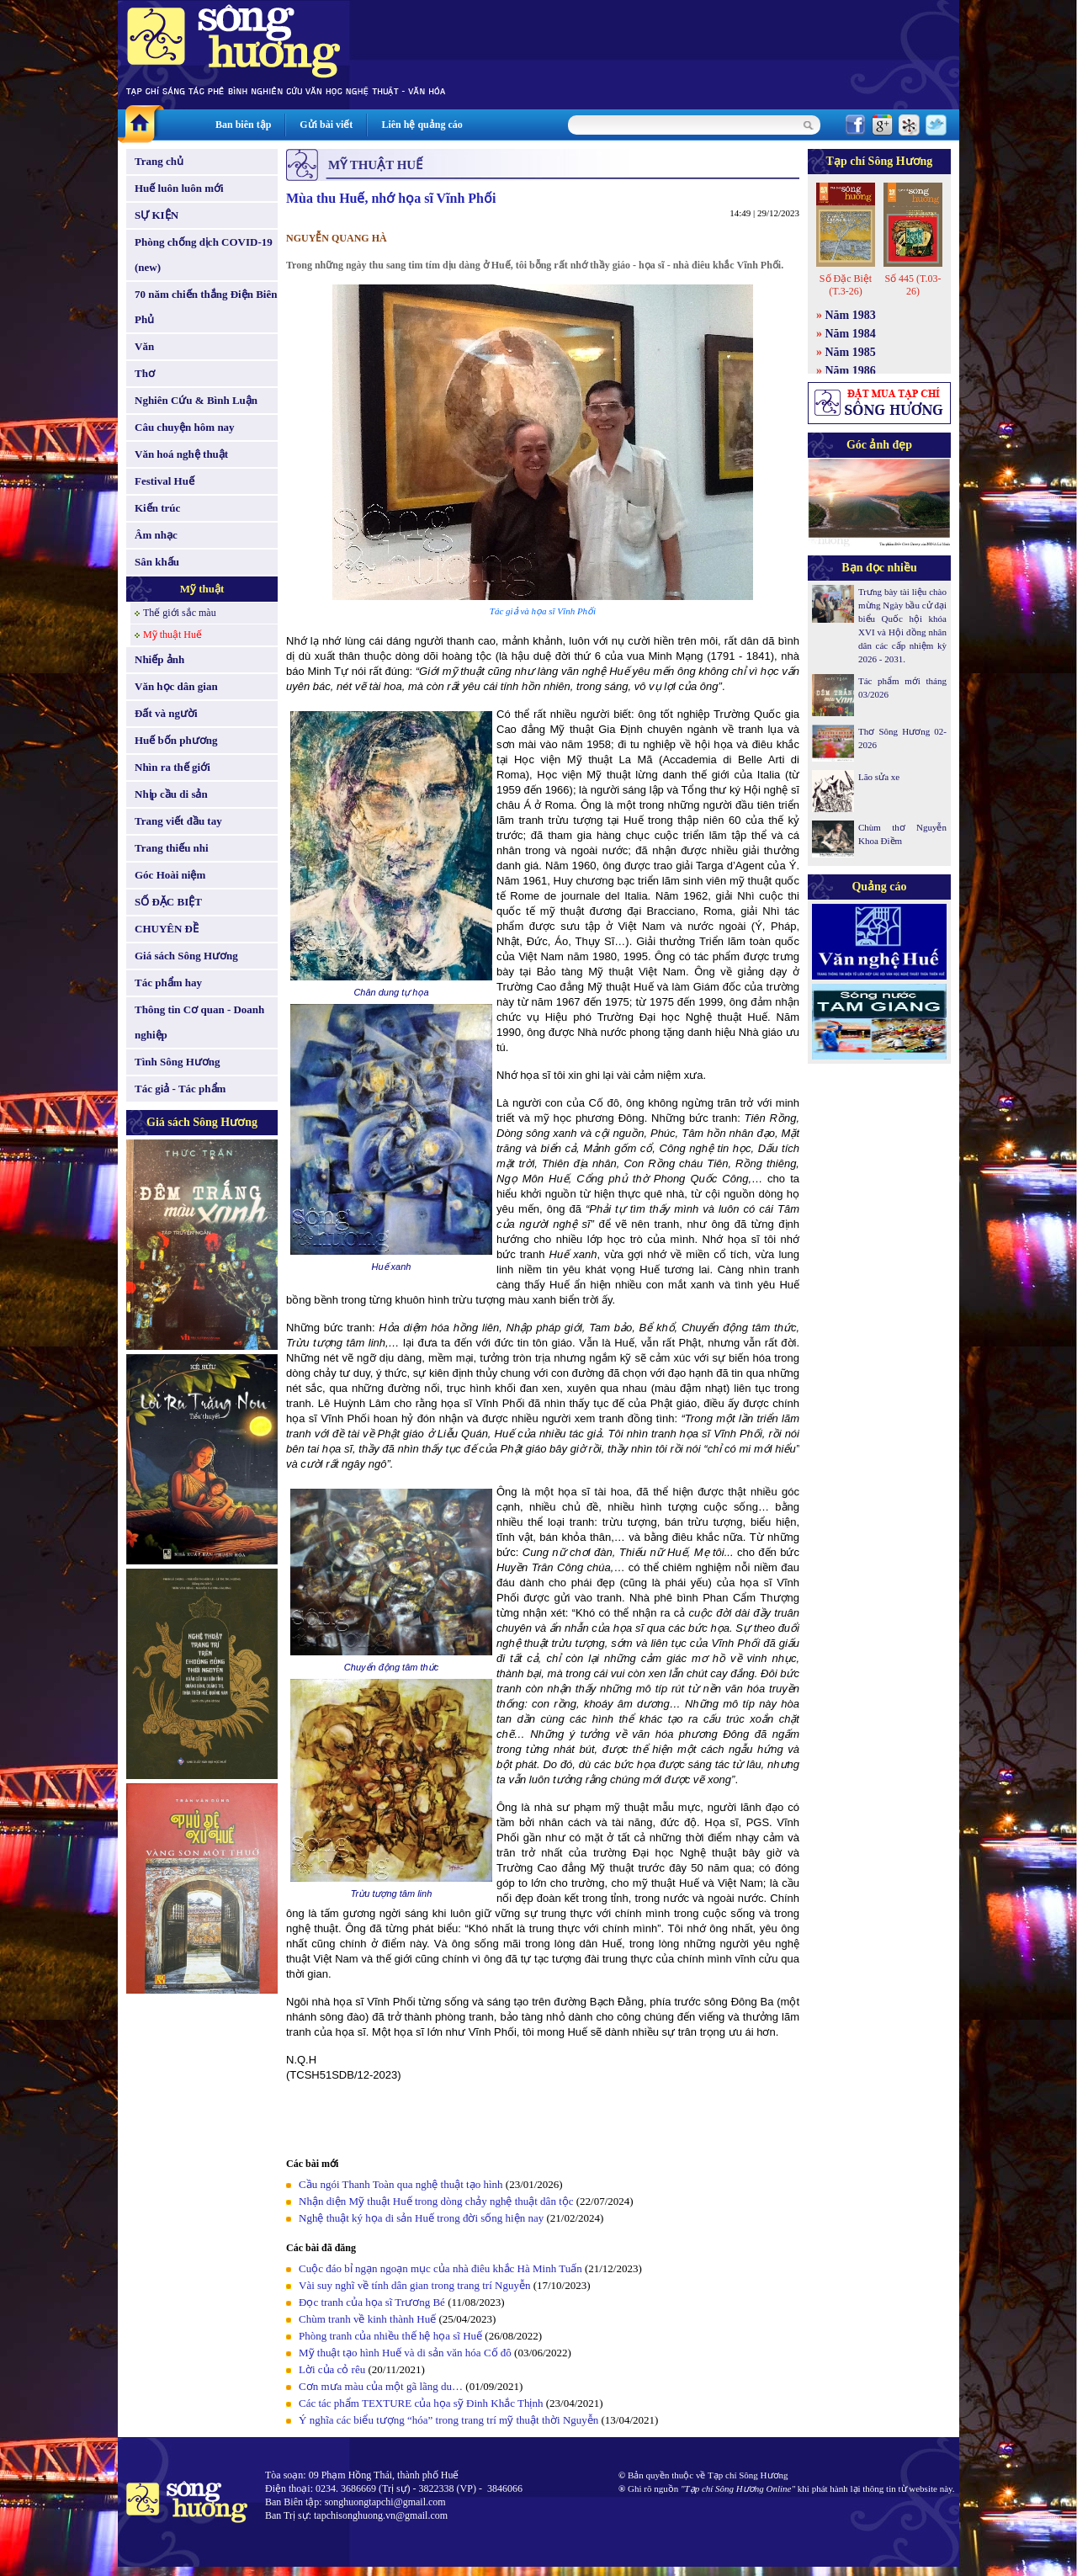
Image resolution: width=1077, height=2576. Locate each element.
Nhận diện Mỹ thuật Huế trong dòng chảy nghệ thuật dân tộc (436, 2201)
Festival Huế (164, 481)
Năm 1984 (850, 333)
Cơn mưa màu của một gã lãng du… (381, 2386)
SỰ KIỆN (156, 215)
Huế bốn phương (176, 740)
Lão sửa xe (878, 777)
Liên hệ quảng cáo (421, 124)
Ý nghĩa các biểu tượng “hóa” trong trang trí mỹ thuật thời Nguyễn (448, 2420)
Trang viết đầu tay (178, 821)
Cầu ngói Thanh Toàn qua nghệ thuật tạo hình (401, 2184)
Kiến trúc (157, 508)
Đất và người (166, 713)
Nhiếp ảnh (159, 659)
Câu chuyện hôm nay (185, 427)
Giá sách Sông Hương (186, 955)
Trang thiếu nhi (172, 848)
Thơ (145, 373)
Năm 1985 (850, 352)
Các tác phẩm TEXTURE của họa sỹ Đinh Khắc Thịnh (421, 2403)
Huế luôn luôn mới (179, 188)
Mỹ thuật (202, 588)
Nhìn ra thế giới (172, 767)
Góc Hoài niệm (170, 874)
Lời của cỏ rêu (332, 2369)
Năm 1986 (850, 370)
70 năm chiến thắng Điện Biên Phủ (206, 307)
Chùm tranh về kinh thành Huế (367, 2319)
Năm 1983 (850, 315)
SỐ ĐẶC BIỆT (168, 901)
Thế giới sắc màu (179, 613)
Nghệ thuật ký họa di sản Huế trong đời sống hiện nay (421, 2218)
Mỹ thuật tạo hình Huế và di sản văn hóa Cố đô (405, 2352)
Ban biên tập (243, 124)
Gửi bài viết (326, 124)
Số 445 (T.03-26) (912, 285)
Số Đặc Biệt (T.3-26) (846, 285)
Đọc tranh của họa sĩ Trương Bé (372, 2302)
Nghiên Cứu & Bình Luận (196, 400)
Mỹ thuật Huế (172, 634)
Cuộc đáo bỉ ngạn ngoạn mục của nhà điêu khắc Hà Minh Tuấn (440, 2268)
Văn (144, 346)
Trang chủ (159, 161)
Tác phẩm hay (168, 982)
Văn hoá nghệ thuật (181, 454)
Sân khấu (157, 561)
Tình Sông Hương (177, 1061)
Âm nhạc (156, 534)
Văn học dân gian (176, 686)
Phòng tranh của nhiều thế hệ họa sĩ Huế (390, 2335)
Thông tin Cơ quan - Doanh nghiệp (199, 1022)
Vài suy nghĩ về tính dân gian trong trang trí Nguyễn (414, 2285)
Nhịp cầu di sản (171, 794)
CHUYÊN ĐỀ (167, 928)
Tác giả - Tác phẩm (180, 1088)
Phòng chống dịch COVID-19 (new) (204, 255)
